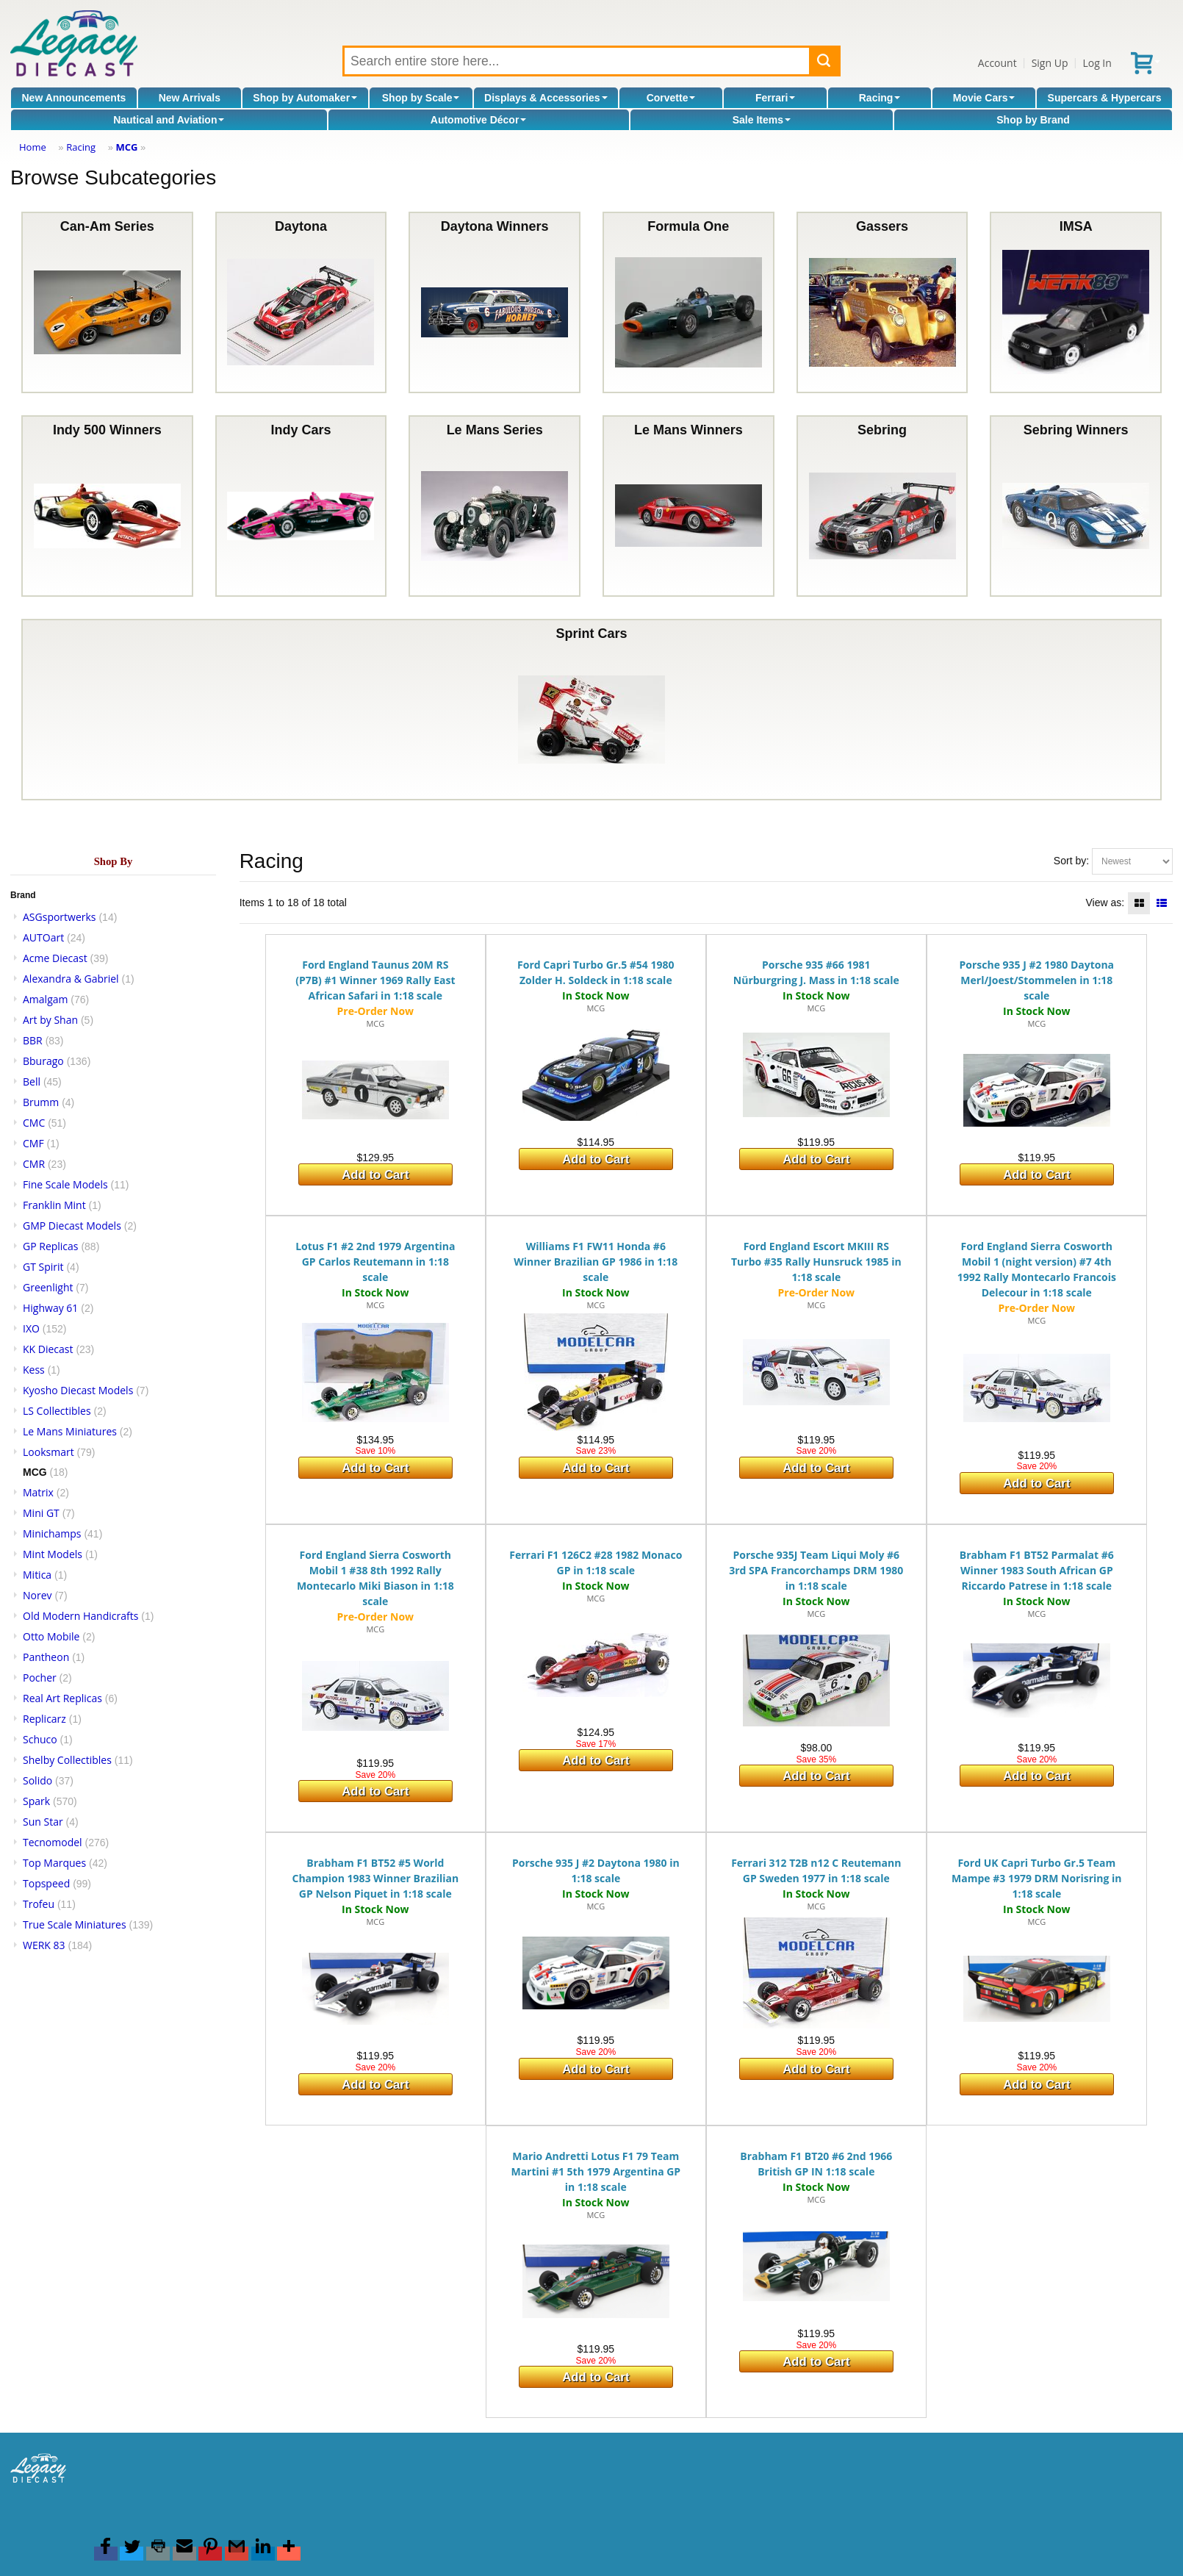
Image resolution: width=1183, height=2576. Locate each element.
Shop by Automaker (305, 98)
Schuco (40, 1739)
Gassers (882, 302)
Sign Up (1050, 63)
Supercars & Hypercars (1105, 98)
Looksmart (48, 1452)
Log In (1096, 63)
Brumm (41, 1102)
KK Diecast (48, 1349)
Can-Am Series (107, 302)
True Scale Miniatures (74, 1924)
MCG (126, 147)
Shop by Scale (421, 98)
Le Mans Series (494, 506)
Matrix (38, 1492)
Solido (37, 1780)
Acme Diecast (55, 958)
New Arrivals (189, 98)
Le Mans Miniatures (70, 1431)
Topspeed (46, 1883)
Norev (37, 1595)
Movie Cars (984, 98)
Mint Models (52, 1554)
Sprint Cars (591, 709)
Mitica (37, 1575)
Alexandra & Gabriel (71, 979)
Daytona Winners (494, 302)
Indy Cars (300, 506)
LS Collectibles (57, 1411)
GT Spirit (43, 1267)
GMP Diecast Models (72, 1226)
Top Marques (54, 1863)
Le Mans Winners (688, 506)
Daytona (300, 302)
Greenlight (48, 1287)
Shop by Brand (1033, 120)
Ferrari (775, 98)
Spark (36, 1801)
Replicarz (44, 1719)
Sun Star (43, 1822)
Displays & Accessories (545, 98)
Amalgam (45, 999)
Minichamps (52, 1533)
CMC (34, 1123)
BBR (33, 1040)
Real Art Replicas (62, 1698)
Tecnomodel (52, 1842)
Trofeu (38, 1904)
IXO (31, 1328)
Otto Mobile (51, 1636)
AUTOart (43, 937)
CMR (34, 1164)
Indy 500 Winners (107, 506)
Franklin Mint (54, 1205)
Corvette (671, 98)
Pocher (40, 1678)
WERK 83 (44, 1945)
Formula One (688, 302)
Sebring (882, 506)
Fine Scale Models (65, 1184)
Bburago (43, 1061)
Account (997, 63)
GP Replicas (51, 1246)
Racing (880, 98)
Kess (34, 1370)
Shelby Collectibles (67, 1760)
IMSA (1075, 302)
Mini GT (41, 1513)
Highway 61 (50, 1308)
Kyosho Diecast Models (78, 1390)
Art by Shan (50, 1020)
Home (32, 147)
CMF (33, 1143)
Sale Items (762, 120)
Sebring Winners (1075, 506)
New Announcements (74, 98)
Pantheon (46, 1657)
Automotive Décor (479, 120)
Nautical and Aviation (168, 120)
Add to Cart (375, 1175)
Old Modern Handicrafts (80, 1616)
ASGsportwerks (59, 917)
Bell (31, 1081)
